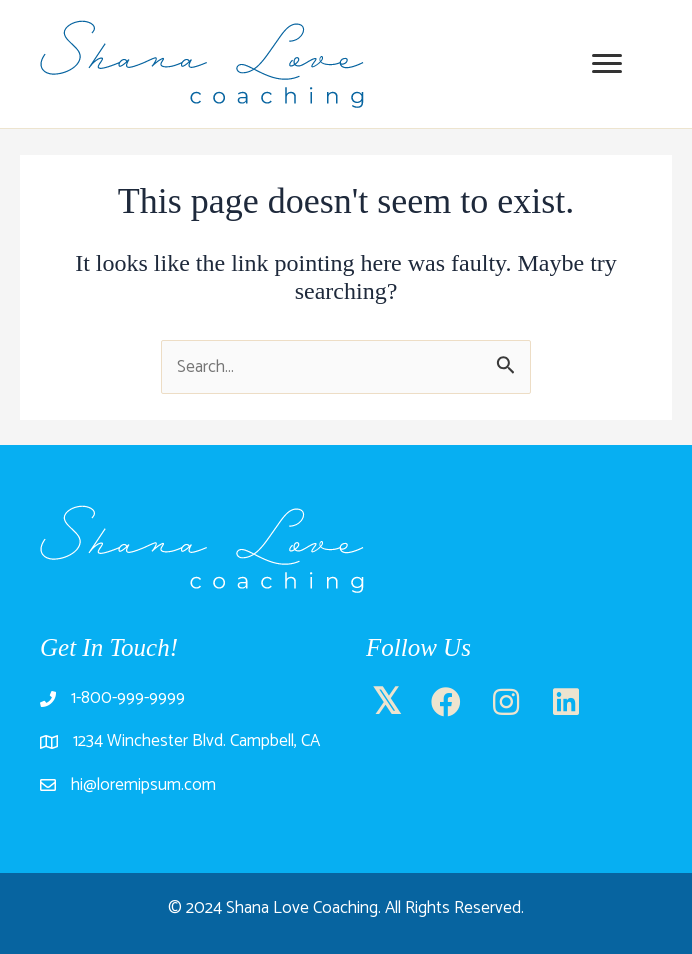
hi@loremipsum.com (143, 785)
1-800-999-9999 (128, 698)
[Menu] (607, 64)
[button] (386, 703)
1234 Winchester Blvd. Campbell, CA (196, 741)
